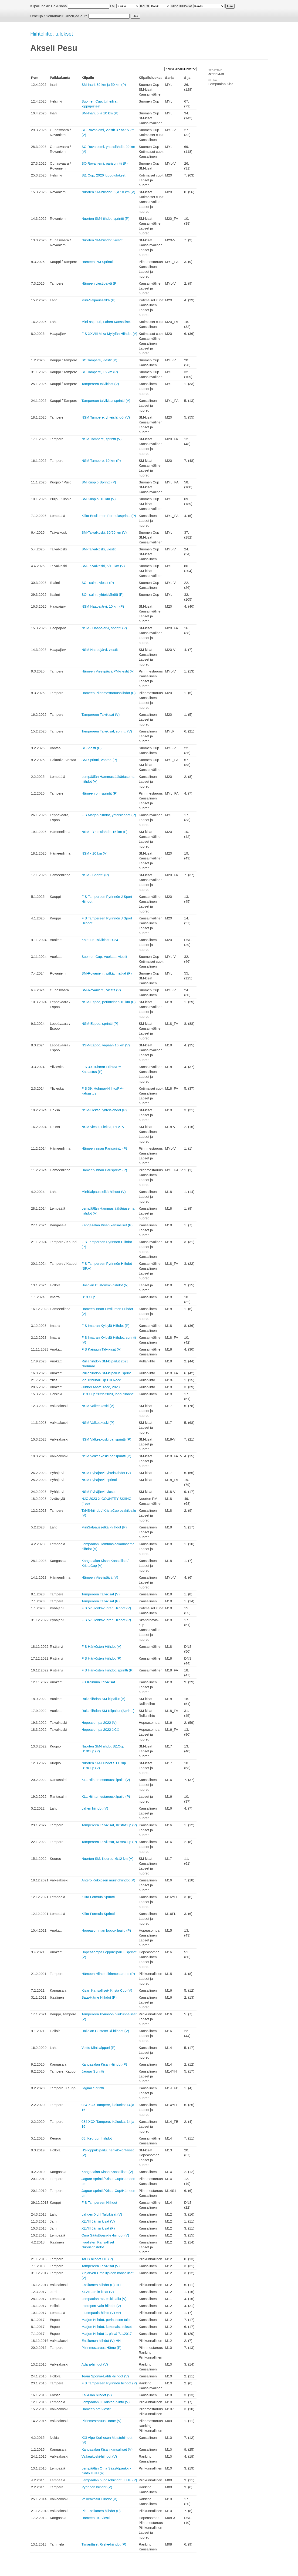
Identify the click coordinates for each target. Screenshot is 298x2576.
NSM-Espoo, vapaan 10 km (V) (105, 1045)
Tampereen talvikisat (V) (100, 384)
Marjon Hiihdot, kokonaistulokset (106, 2327)
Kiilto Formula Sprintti (98, 1897)
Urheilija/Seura (76, 16)
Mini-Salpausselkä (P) (98, 300)
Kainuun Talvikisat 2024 (99, 940)
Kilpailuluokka (181, 6)
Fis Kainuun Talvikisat (98, 1682)
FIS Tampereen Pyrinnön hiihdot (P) (109, 2383)
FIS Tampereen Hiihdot (99, 2202)
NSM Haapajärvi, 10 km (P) (102, 606)
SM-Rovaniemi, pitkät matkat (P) (106, 973)
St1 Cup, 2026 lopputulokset (103, 175)
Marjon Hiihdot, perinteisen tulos (106, 2320)
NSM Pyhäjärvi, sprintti (99, 1480)
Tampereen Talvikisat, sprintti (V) (106, 731)
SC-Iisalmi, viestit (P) (97, 583)
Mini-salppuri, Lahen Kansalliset (106, 322)
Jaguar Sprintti (92, 2071)
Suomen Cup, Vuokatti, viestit (104, 957)
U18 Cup (88, 1297)
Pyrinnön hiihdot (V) (96, 2487)
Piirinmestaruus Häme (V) (101, 2421)
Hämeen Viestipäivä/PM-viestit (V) (107, 671)
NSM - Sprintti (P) (95, 875)
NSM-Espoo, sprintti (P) (99, 1023)
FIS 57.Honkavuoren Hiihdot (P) (106, 1620)
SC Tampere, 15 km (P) (99, 372)
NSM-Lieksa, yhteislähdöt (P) (104, 1110)
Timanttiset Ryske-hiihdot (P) (103, 2544)
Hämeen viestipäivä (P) (99, 283)
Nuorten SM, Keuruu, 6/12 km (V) (107, 1858)
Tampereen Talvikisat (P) (100, 1601)
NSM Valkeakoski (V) (97, 1406)
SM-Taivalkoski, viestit (98, 549)
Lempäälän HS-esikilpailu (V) (103, 2299)
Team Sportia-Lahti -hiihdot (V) (105, 2376)
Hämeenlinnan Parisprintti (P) (104, 1148)
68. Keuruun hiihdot (96, 2138)
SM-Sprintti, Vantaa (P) (99, 760)
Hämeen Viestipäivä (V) (99, 1577)
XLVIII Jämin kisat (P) (98, 2228)
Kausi (144, 6)
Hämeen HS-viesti (95, 2518)
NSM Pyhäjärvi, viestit (98, 1492)
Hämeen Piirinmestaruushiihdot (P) (108, 693)
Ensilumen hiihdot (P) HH (101, 2285)
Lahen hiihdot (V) (94, 1808)
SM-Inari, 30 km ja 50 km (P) (103, 85)
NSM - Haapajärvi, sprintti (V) (104, 628)
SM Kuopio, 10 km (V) (98, 499)
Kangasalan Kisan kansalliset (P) (106, 1225)
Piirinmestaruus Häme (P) (101, 2348)
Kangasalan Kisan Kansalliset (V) (107, 2172)
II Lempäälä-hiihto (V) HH (101, 2313)
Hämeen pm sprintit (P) (99, 793)
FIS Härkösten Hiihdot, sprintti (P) (107, 1670)
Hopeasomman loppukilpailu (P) (106, 1930)
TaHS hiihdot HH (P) (97, 2259)
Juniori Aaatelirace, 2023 (100, 1387)
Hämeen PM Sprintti (97, 262)
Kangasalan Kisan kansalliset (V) (106, 2449)
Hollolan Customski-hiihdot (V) (105, 1285)
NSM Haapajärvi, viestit (99, 650)
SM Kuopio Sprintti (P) (98, 482)
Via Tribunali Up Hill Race (101, 1380)
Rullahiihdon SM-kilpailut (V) (103, 1699)
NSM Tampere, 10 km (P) (101, 461)
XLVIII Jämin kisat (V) (98, 2221)
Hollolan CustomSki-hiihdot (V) (105, 2031)
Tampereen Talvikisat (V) (100, 714)
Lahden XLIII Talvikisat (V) (101, 2214)
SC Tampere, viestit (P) (99, 360)
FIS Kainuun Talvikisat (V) (101, 1349)
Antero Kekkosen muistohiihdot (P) (108, 1880)
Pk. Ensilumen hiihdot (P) (101, 2511)
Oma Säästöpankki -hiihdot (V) (105, 2235)
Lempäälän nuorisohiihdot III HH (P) (109, 2480)
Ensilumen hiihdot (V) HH (101, 2341)
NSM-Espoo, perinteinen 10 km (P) (108, 1002)
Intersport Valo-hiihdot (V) (101, 2306)
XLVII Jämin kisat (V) (97, 2292)
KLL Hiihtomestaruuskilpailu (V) (105, 1780)
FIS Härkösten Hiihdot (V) (101, 1646)
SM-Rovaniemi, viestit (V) (101, 990)
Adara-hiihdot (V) (94, 2364)
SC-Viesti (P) (91, 748)
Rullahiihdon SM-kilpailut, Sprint (106, 1373)
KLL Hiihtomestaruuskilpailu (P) (105, 1796)
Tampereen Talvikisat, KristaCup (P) (109, 1842)
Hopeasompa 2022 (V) (99, 1722)
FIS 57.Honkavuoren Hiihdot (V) (106, 1608)
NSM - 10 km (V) (94, 853)
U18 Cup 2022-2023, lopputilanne (107, 1394)
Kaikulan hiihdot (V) (96, 2395)
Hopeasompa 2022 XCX (100, 1729)
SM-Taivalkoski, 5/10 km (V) (103, 566)
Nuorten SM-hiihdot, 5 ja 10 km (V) (108, 192)
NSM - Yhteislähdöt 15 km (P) (104, 832)
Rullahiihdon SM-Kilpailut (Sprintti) (108, 1711)
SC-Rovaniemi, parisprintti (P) (104, 163)
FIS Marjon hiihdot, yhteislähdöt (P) (108, 815)
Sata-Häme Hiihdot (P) (99, 1997)
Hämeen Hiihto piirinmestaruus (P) (108, 1974)
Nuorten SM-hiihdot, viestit (101, 240)
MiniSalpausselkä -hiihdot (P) (104, 1527)
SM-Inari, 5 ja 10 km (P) (99, 113)
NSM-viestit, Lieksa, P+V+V (102, 1127)
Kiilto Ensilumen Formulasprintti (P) (108, 516)
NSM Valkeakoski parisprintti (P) (106, 1439)
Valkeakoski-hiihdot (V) (99, 2456)
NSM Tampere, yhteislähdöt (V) (105, 417)
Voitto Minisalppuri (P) (98, 2048)
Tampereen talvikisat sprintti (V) (105, 401)
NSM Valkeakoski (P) (97, 1422)
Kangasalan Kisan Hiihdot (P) (104, 2064)
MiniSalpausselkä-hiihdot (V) (103, 1192)
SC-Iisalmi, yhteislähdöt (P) (102, 594)
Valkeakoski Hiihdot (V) (99, 2499)
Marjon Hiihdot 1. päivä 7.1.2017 (106, 2334)
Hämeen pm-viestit (96, 2409)
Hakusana (59, 6)
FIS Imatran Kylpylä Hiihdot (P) (105, 1326)
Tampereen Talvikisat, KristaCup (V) (109, 1825)
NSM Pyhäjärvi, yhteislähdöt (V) (106, 1473)
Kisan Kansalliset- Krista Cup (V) (106, 1990)
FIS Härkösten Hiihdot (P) (101, 1658)
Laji (112, 6)
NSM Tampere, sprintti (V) (101, 439)
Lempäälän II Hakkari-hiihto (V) (105, 2402)
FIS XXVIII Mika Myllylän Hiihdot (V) (109, 334)
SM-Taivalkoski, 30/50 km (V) (104, 532)
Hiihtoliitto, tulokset (51, 34)
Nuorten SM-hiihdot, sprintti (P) (105, 218)
